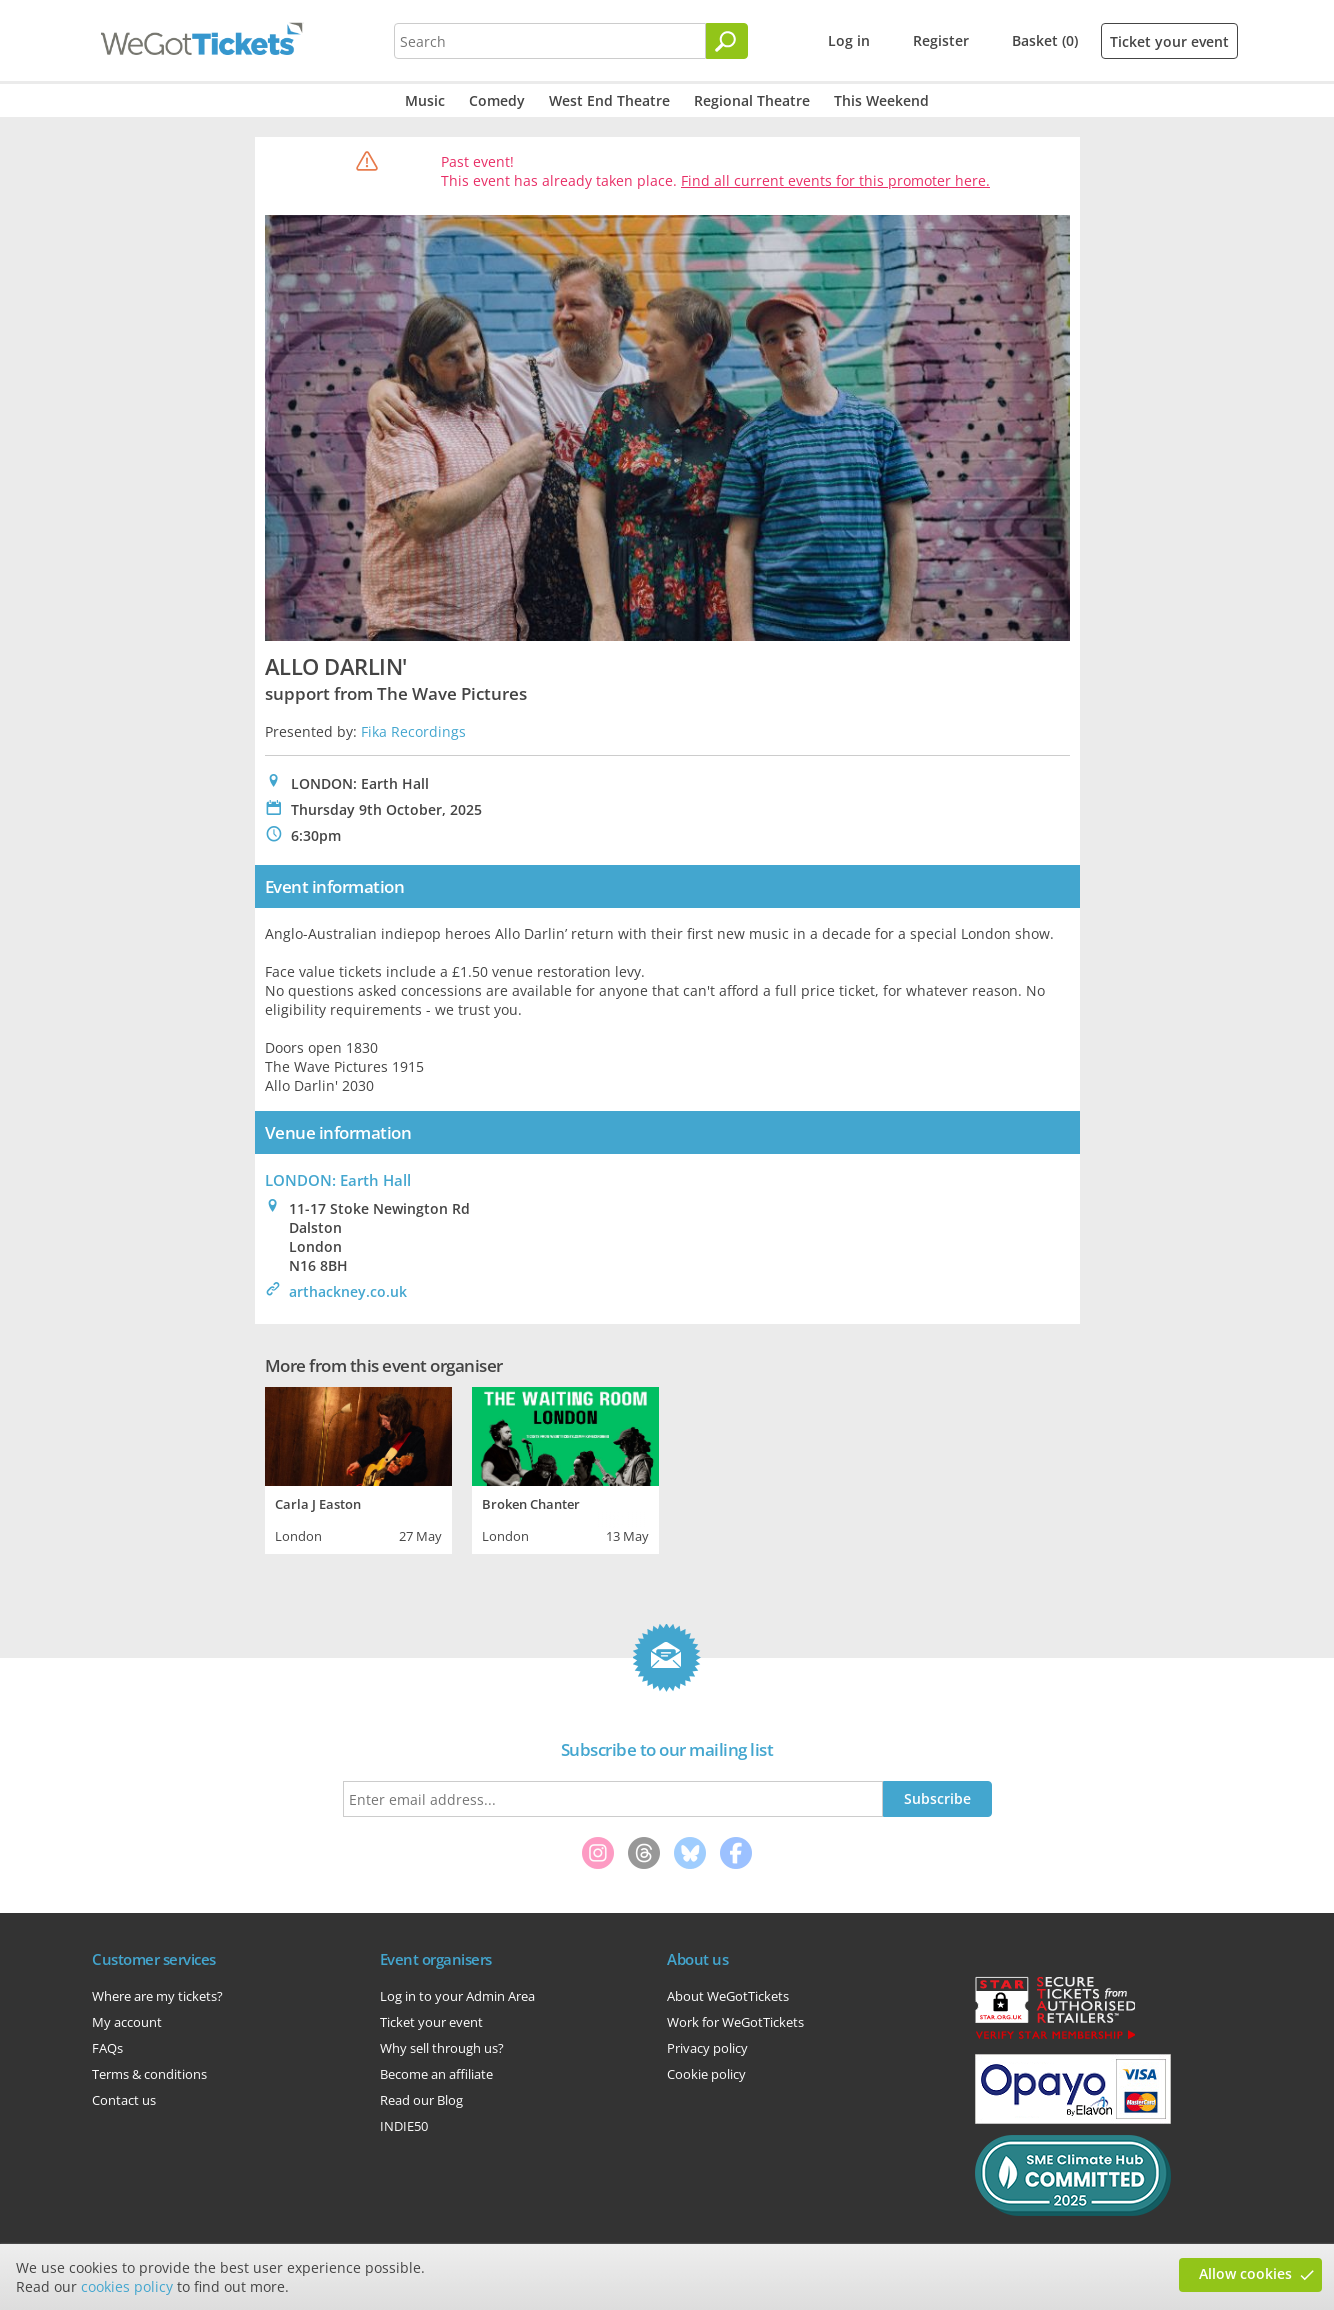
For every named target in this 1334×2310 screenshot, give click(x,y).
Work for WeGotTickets (735, 2022)
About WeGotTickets (728, 1996)
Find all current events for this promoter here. (835, 180)
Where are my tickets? (157, 1996)
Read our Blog (421, 2100)
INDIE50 (404, 2126)
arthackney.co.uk (348, 1291)
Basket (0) (1045, 40)
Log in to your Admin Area (457, 1996)
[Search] (727, 41)
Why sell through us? (442, 2048)
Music (425, 100)
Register (941, 40)
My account (127, 2022)
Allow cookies (1245, 2273)
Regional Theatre (752, 100)
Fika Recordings (413, 731)
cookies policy (127, 2286)
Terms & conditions (149, 2074)
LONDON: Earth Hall (338, 1180)
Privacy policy (707, 2048)
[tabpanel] (358, 1468)
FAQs (107, 2048)
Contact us (124, 2100)
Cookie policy (706, 2074)
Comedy (497, 100)
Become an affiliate (436, 2074)
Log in (849, 40)
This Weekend (881, 100)
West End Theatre (609, 100)
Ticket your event (1169, 41)
